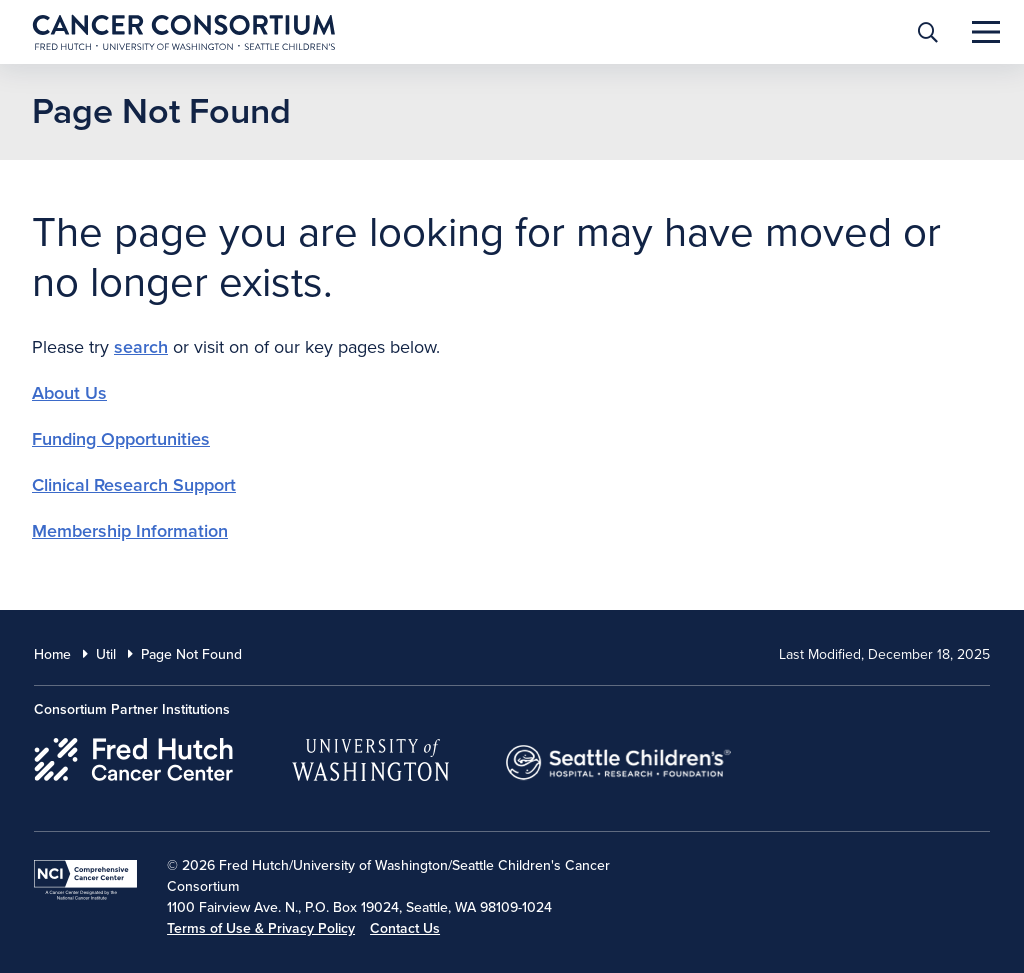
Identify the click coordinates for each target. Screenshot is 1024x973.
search (141, 347)
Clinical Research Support (134, 485)
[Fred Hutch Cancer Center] (134, 756)
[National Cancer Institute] (85, 880)
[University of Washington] (370, 756)
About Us (69, 393)
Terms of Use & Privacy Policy (261, 928)
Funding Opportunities (121, 439)
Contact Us (405, 928)
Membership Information (130, 531)
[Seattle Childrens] (619, 756)
